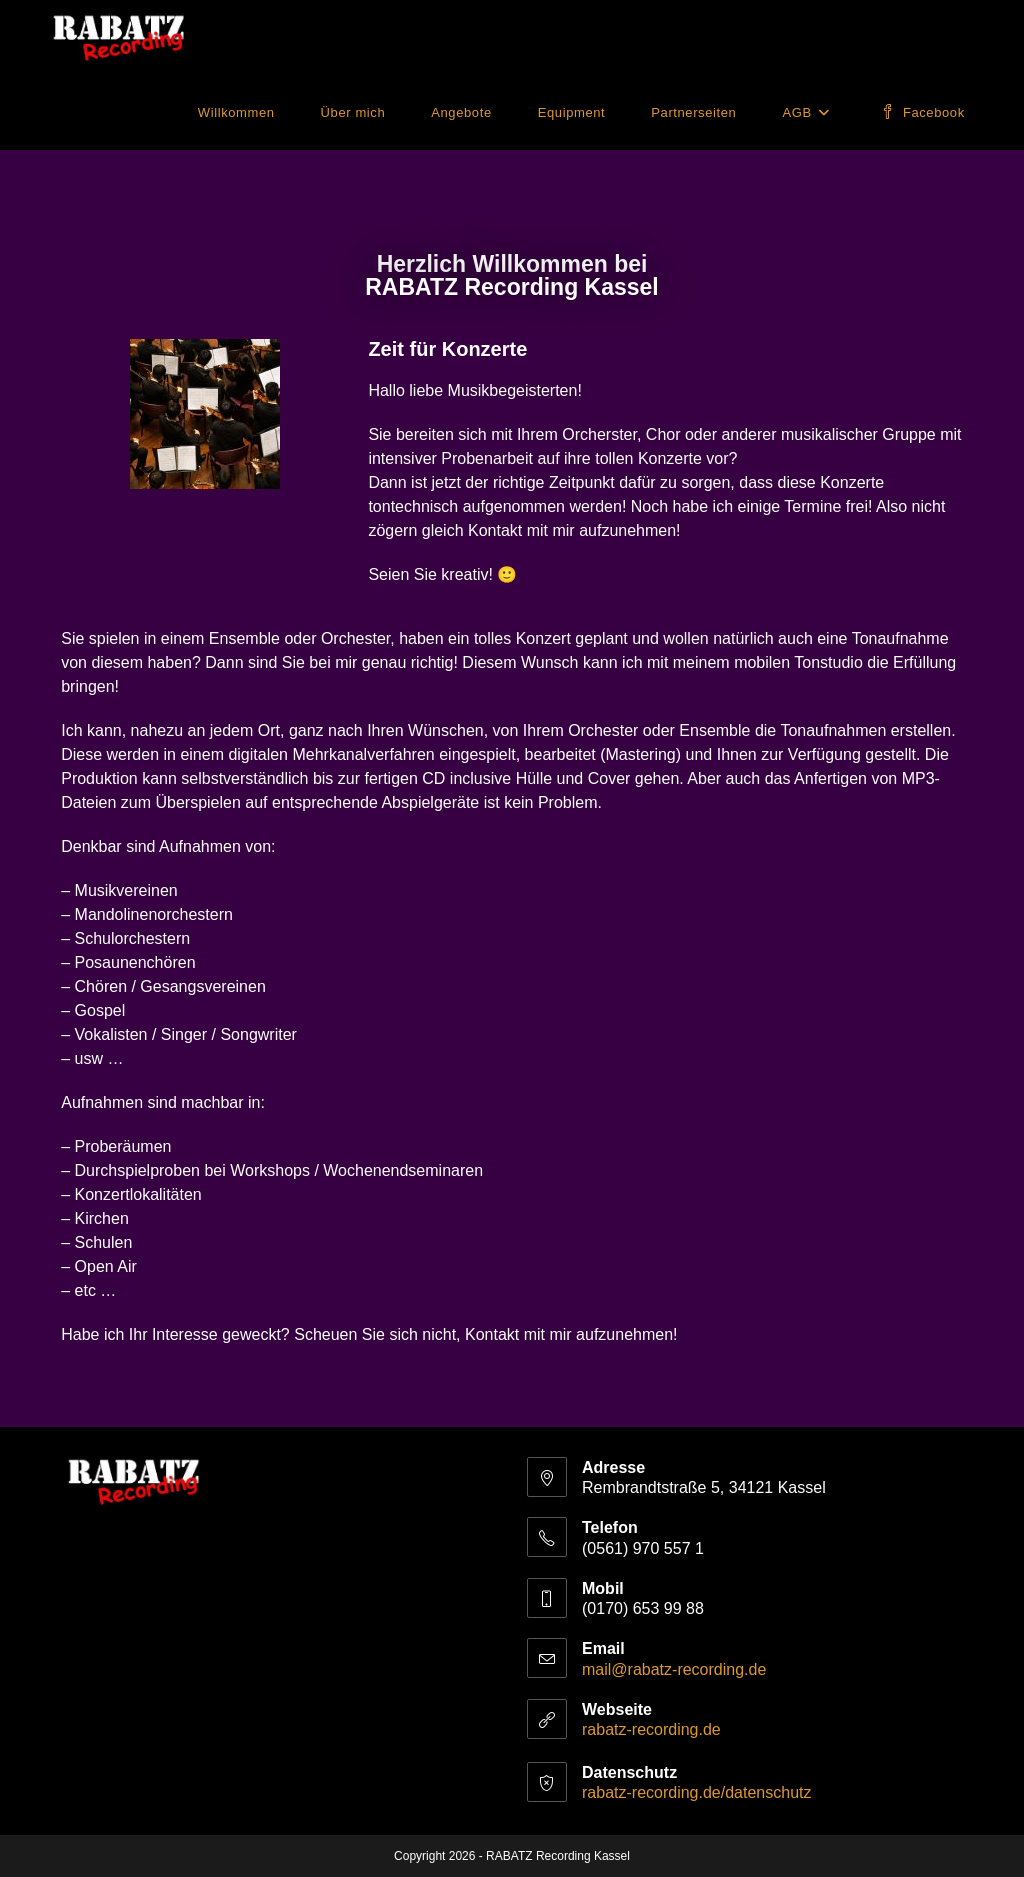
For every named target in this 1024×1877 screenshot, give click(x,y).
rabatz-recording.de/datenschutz (696, 1792)
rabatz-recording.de (651, 1729)
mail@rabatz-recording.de (674, 1669)
